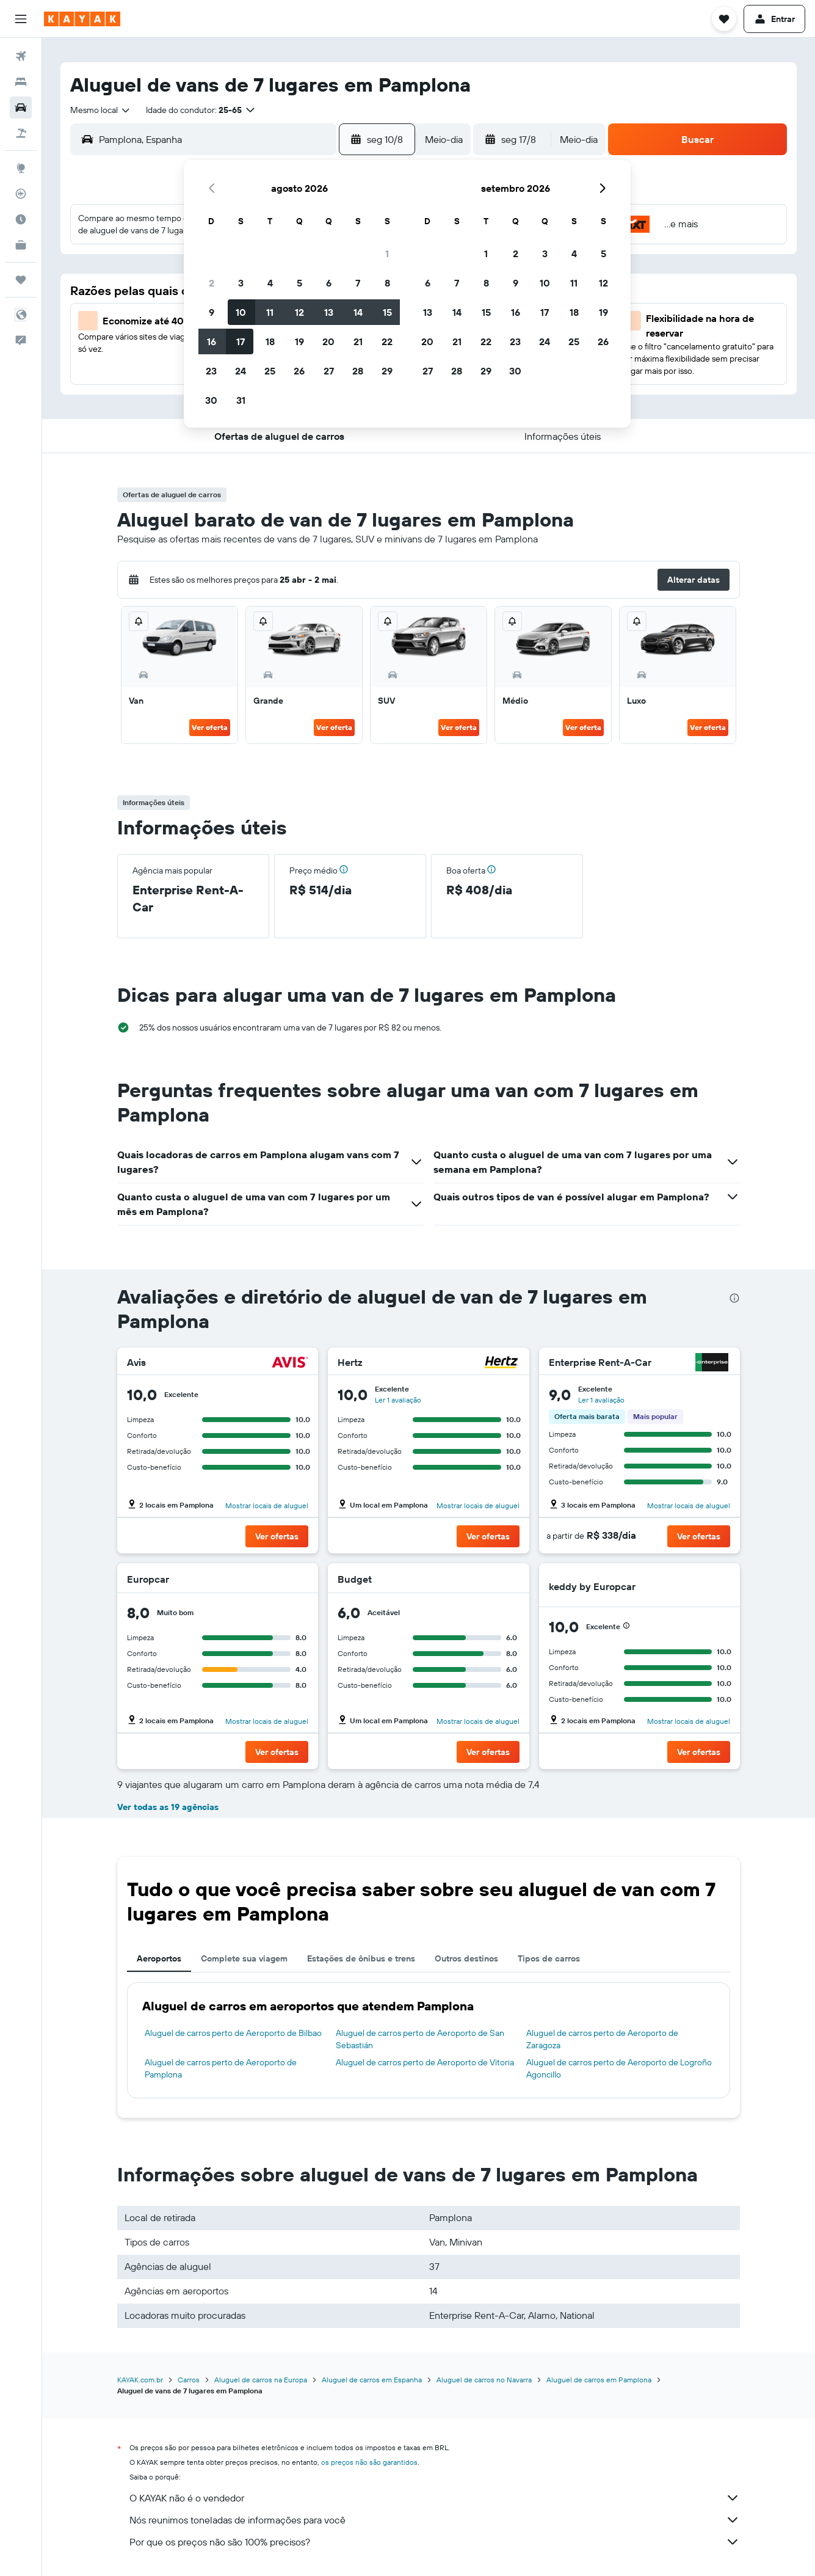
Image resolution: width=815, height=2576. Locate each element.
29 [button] (387, 371)
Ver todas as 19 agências (168, 1806)
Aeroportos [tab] (159, 1958)
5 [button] (299, 283)
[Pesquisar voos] (21, 56)
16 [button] (211, 341)
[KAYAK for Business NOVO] (21, 245)
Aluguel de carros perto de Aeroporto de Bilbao (233, 2032)
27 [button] (329, 371)
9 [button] (211, 312)
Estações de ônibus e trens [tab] (361, 1958)
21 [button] (358, 341)
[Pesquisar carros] (21, 107)
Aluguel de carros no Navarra (484, 2379)
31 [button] (240, 400)
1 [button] (387, 253)
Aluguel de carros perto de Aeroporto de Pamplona (221, 2068)
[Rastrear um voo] (21, 193)
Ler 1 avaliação (398, 1399)
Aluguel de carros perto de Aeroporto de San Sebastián (420, 2039)
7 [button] (357, 283)
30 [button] (211, 400)
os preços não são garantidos (369, 2462)
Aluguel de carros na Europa (260, 2379)
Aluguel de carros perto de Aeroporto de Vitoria (425, 2062)
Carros (189, 2379)
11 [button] (269, 312)
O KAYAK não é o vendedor (434, 2497)
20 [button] (328, 341)
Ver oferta (210, 727)
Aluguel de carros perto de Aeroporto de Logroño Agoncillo (619, 2068)
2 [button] (211, 283)
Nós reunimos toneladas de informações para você (434, 2519)
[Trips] (21, 280)
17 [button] (240, 341)
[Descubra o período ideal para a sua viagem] (21, 219)
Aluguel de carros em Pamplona (598, 2379)
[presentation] (734, 1298)
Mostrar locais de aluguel (266, 1505)
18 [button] (270, 341)
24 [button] (240, 371)
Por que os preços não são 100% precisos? (434, 2541)
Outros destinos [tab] (466, 1958)
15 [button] (387, 312)
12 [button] (299, 312)
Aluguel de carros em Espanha (372, 2379)
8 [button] (387, 283)
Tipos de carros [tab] (549, 1958)
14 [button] (358, 312)
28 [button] (357, 371)
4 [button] (270, 283)
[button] (20, 18)
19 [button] (299, 341)
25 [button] (269, 371)
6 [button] (328, 283)
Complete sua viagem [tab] (244, 1958)
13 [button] (328, 312)
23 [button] (211, 371)
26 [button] (299, 371)
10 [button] (241, 312)
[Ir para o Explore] (21, 168)
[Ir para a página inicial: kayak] (82, 19)
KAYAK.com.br (140, 2379)
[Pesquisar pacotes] (21, 133)
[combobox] (100, 110)
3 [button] (241, 283)
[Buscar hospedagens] (21, 82)
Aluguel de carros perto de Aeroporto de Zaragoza (602, 2039)
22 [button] (387, 341)
